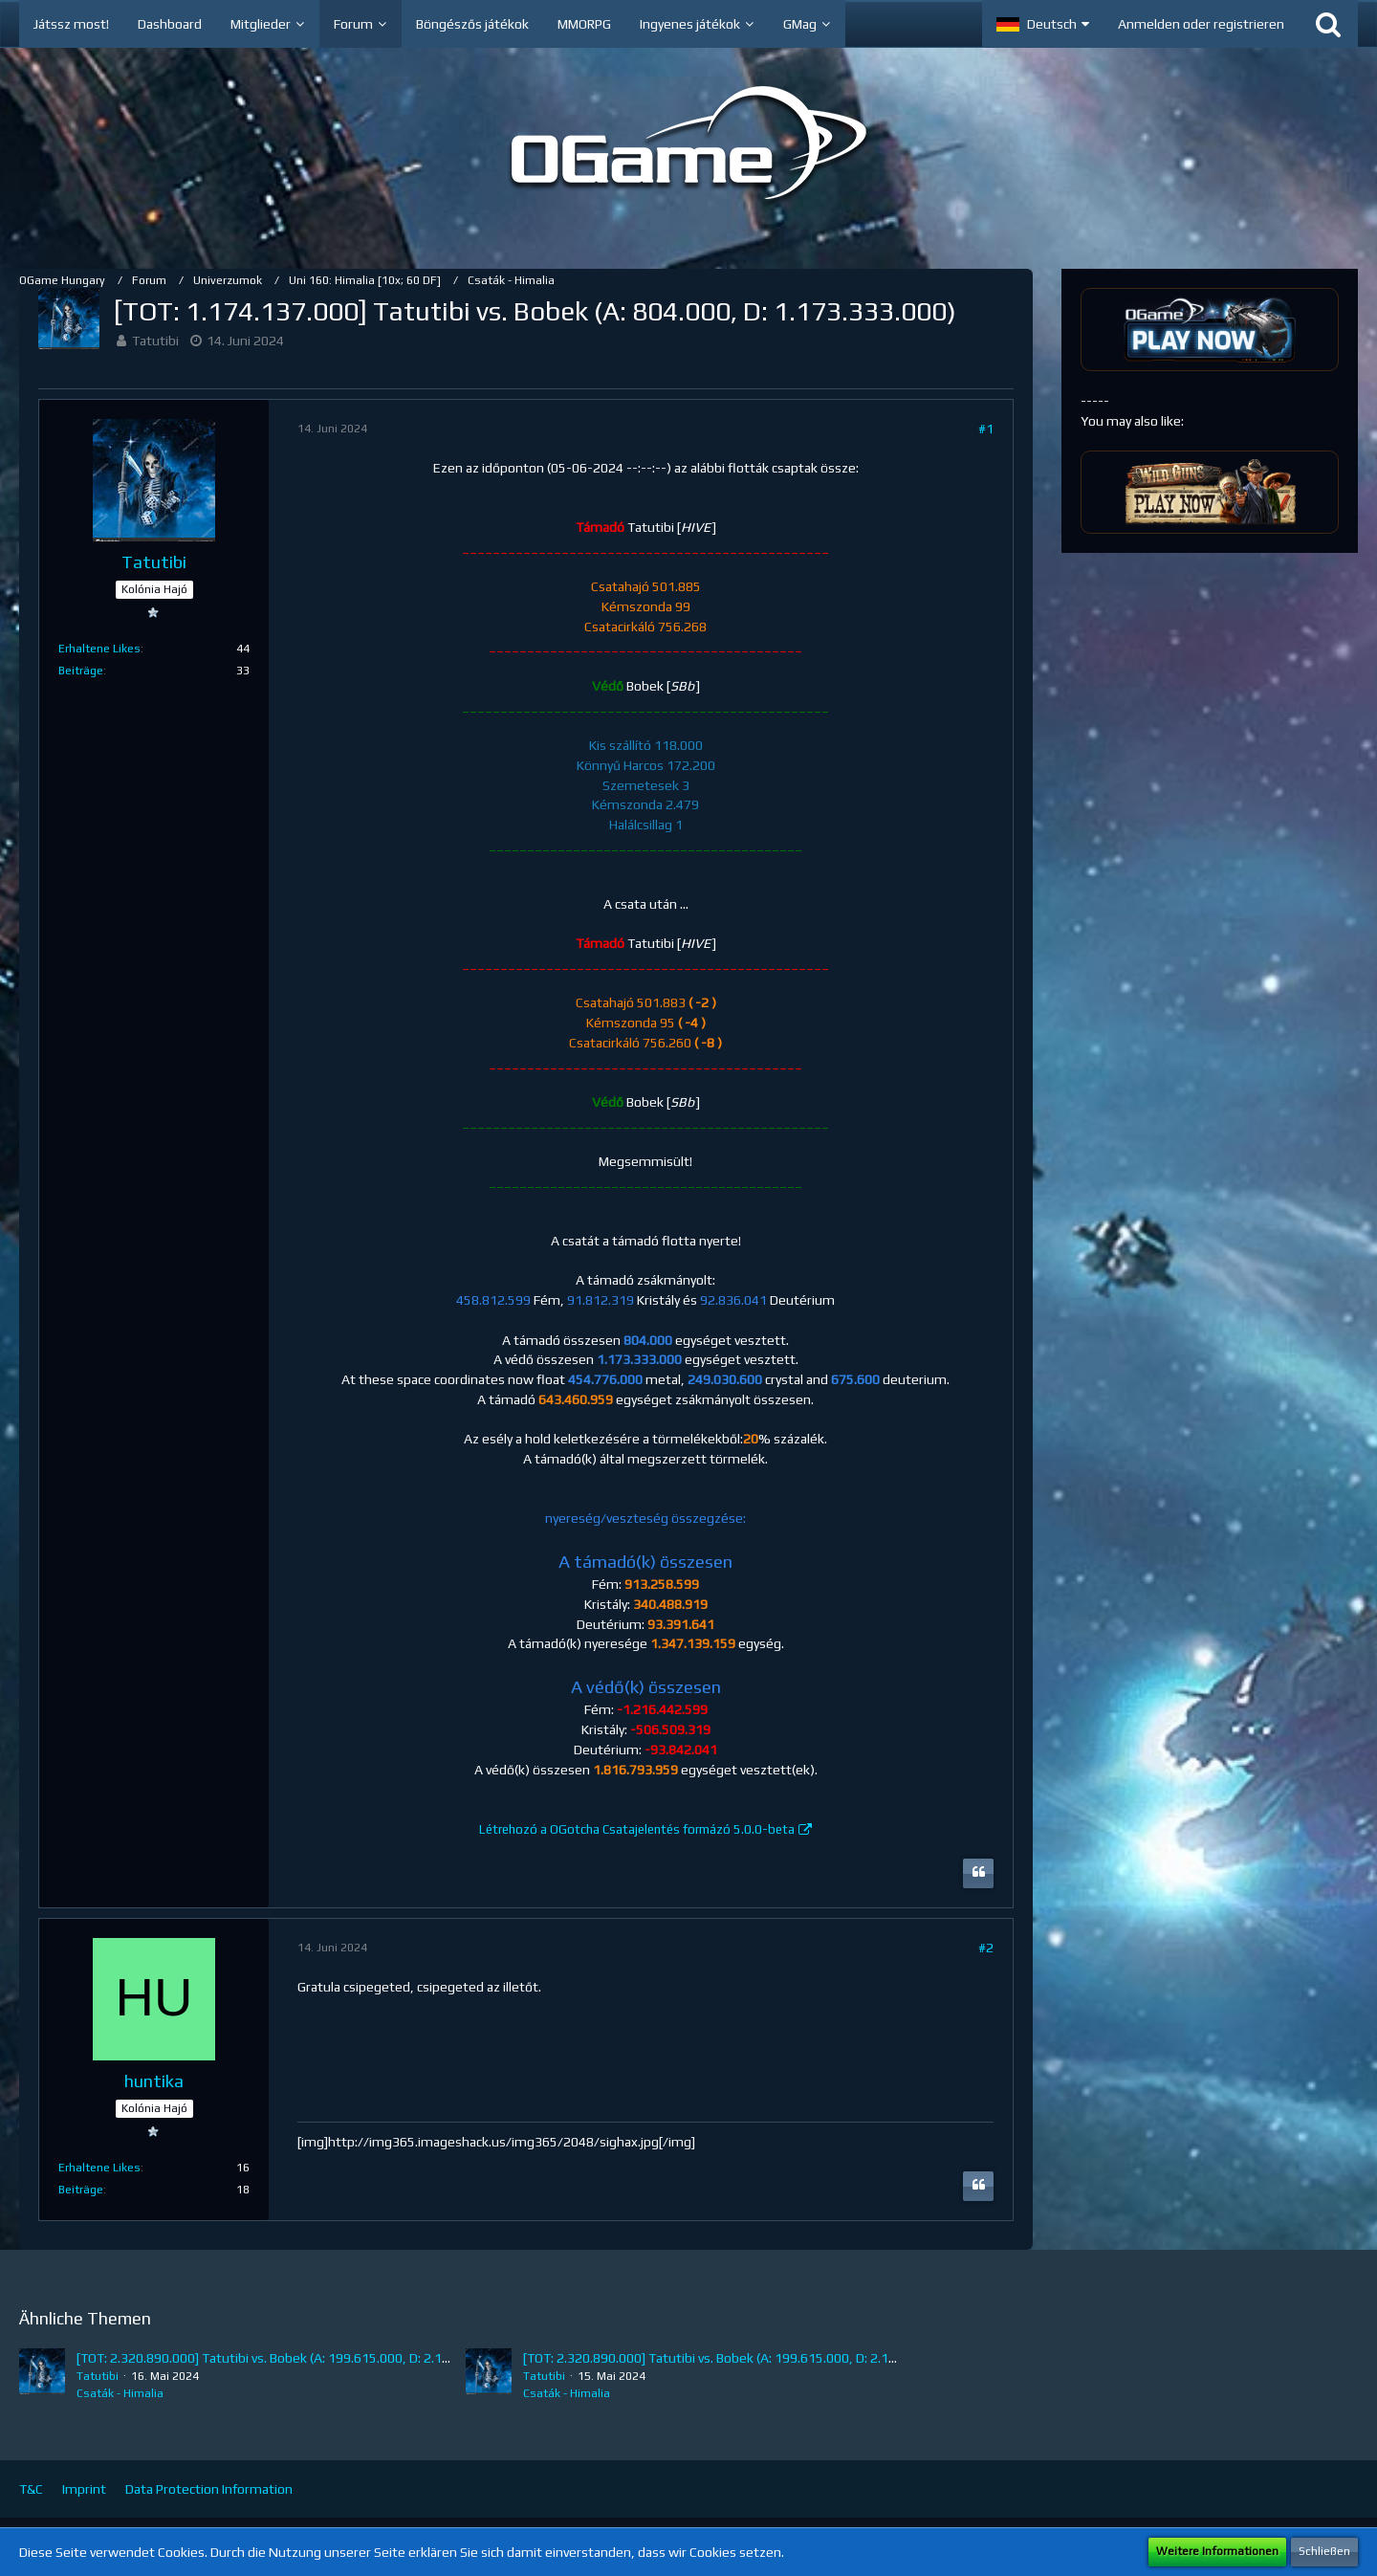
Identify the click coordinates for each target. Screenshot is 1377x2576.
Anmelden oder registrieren (1201, 24)
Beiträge (80, 670)
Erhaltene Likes (99, 648)
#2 (986, 1947)
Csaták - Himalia (120, 2393)
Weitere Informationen (1217, 2551)
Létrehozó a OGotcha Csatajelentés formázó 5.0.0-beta (637, 1829)
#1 (986, 428)
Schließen (1324, 2551)
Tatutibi (155, 340)
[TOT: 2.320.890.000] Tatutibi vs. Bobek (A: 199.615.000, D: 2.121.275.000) (295, 2358)
